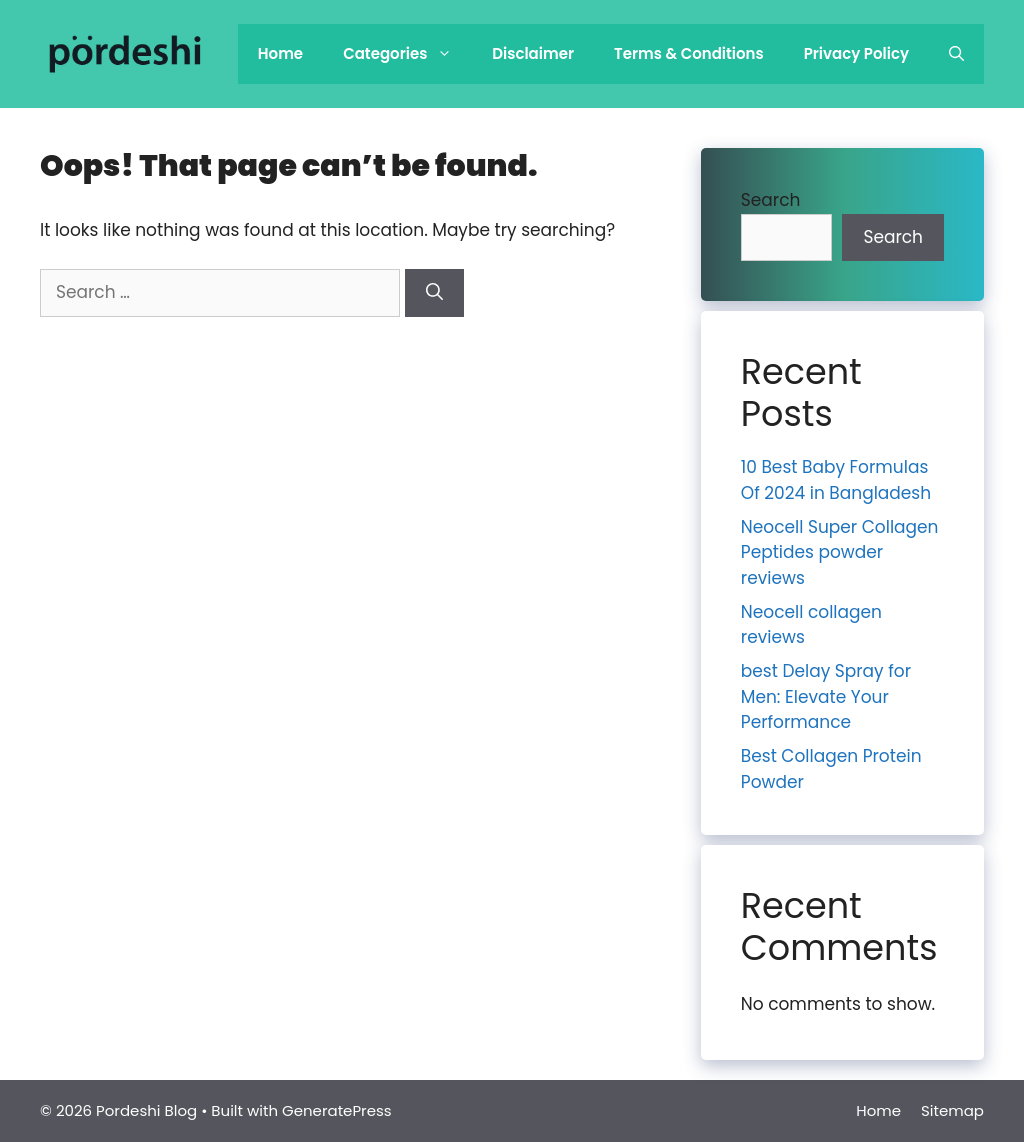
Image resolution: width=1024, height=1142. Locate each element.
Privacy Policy (856, 53)
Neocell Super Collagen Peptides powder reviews (840, 552)
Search (771, 200)
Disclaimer (533, 53)
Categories (407, 54)
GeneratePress (337, 1110)
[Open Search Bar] (956, 54)
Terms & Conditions (689, 53)
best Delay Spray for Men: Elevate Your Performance (826, 696)
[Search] (434, 293)
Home (280, 53)
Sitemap (952, 1110)
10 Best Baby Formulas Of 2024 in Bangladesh (836, 480)
